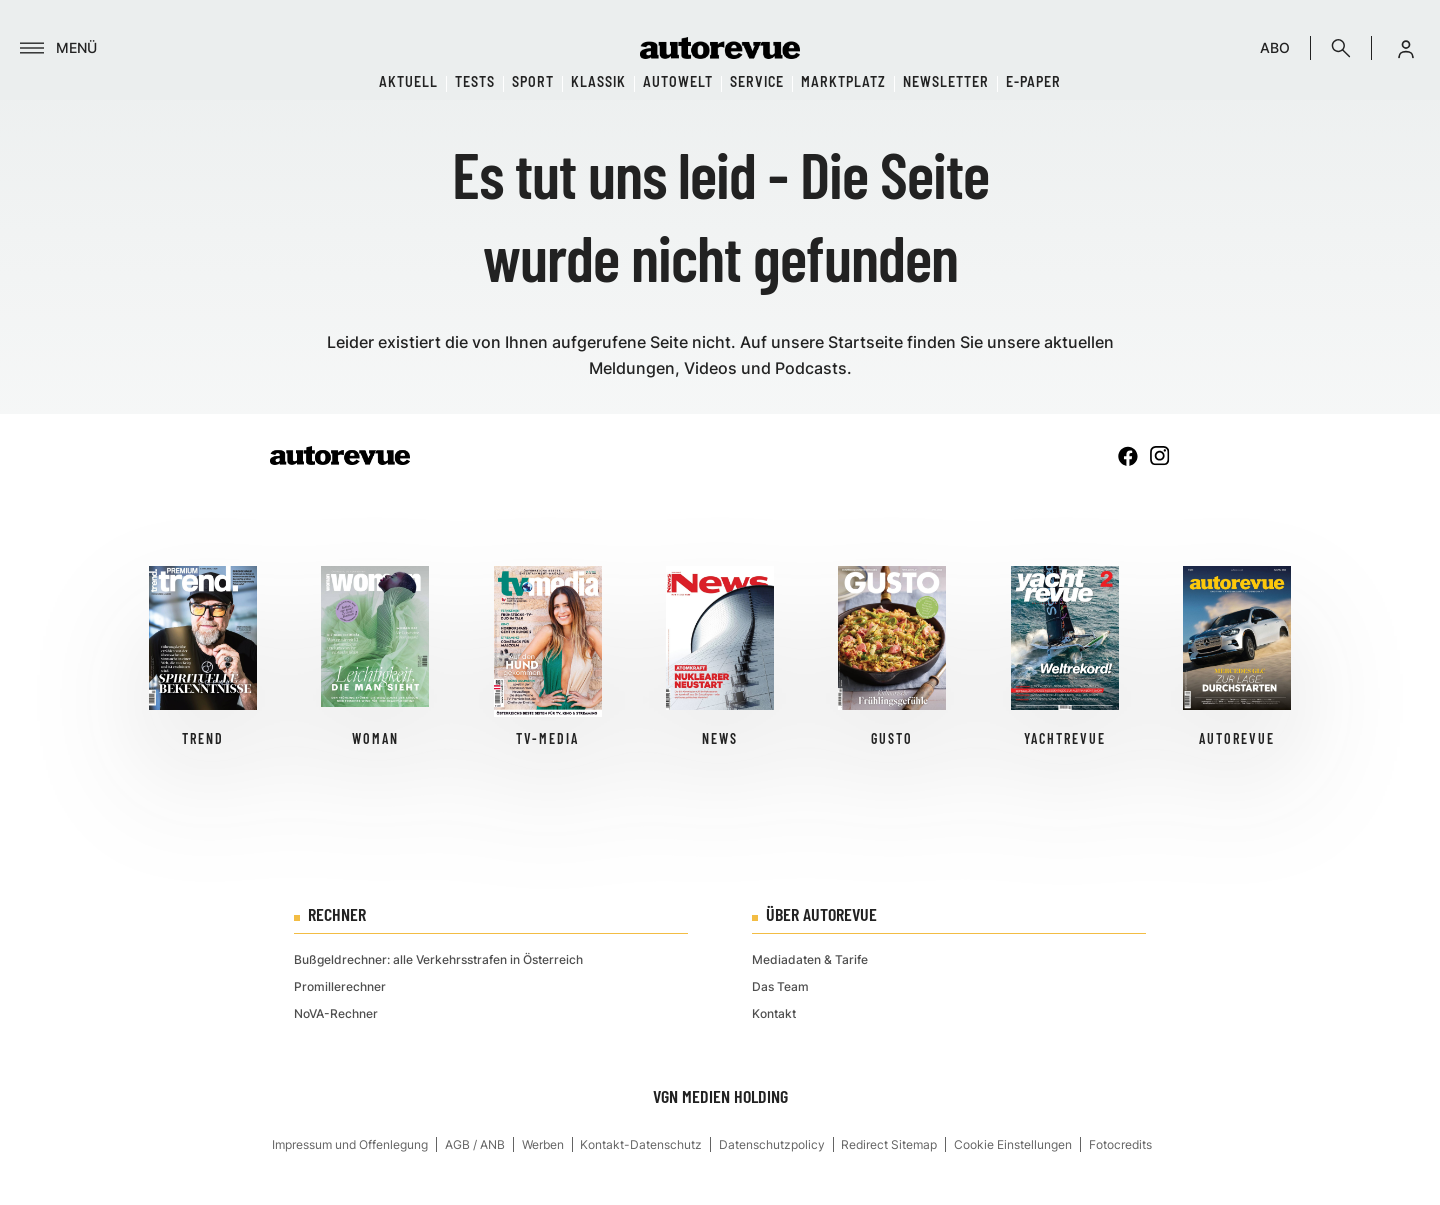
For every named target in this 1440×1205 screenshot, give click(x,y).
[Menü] (58, 48)
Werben (543, 1144)
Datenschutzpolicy (772, 1144)
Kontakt (774, 1013)
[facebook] (1128, 456)
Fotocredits (1120, 1144)
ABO (1275, 47)
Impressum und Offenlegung (350, 1144)
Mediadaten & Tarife (810, 959)
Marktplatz (843, 81)
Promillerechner (340, 986)
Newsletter (946, 81)
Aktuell (408, 81)
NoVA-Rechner (336, 1013)
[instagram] (1160, 456)
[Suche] (1341, 48)
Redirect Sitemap (889, 1144)
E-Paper (1033, 81)
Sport (533, 81)
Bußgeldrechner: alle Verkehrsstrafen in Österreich (438, 959)
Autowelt (678, 81)
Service (757, 81)
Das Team (780, 986)
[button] (1406, 48)
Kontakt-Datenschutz (641, 1144)
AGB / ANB (475, 1144)
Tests (475, 81)
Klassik (598, 81)
